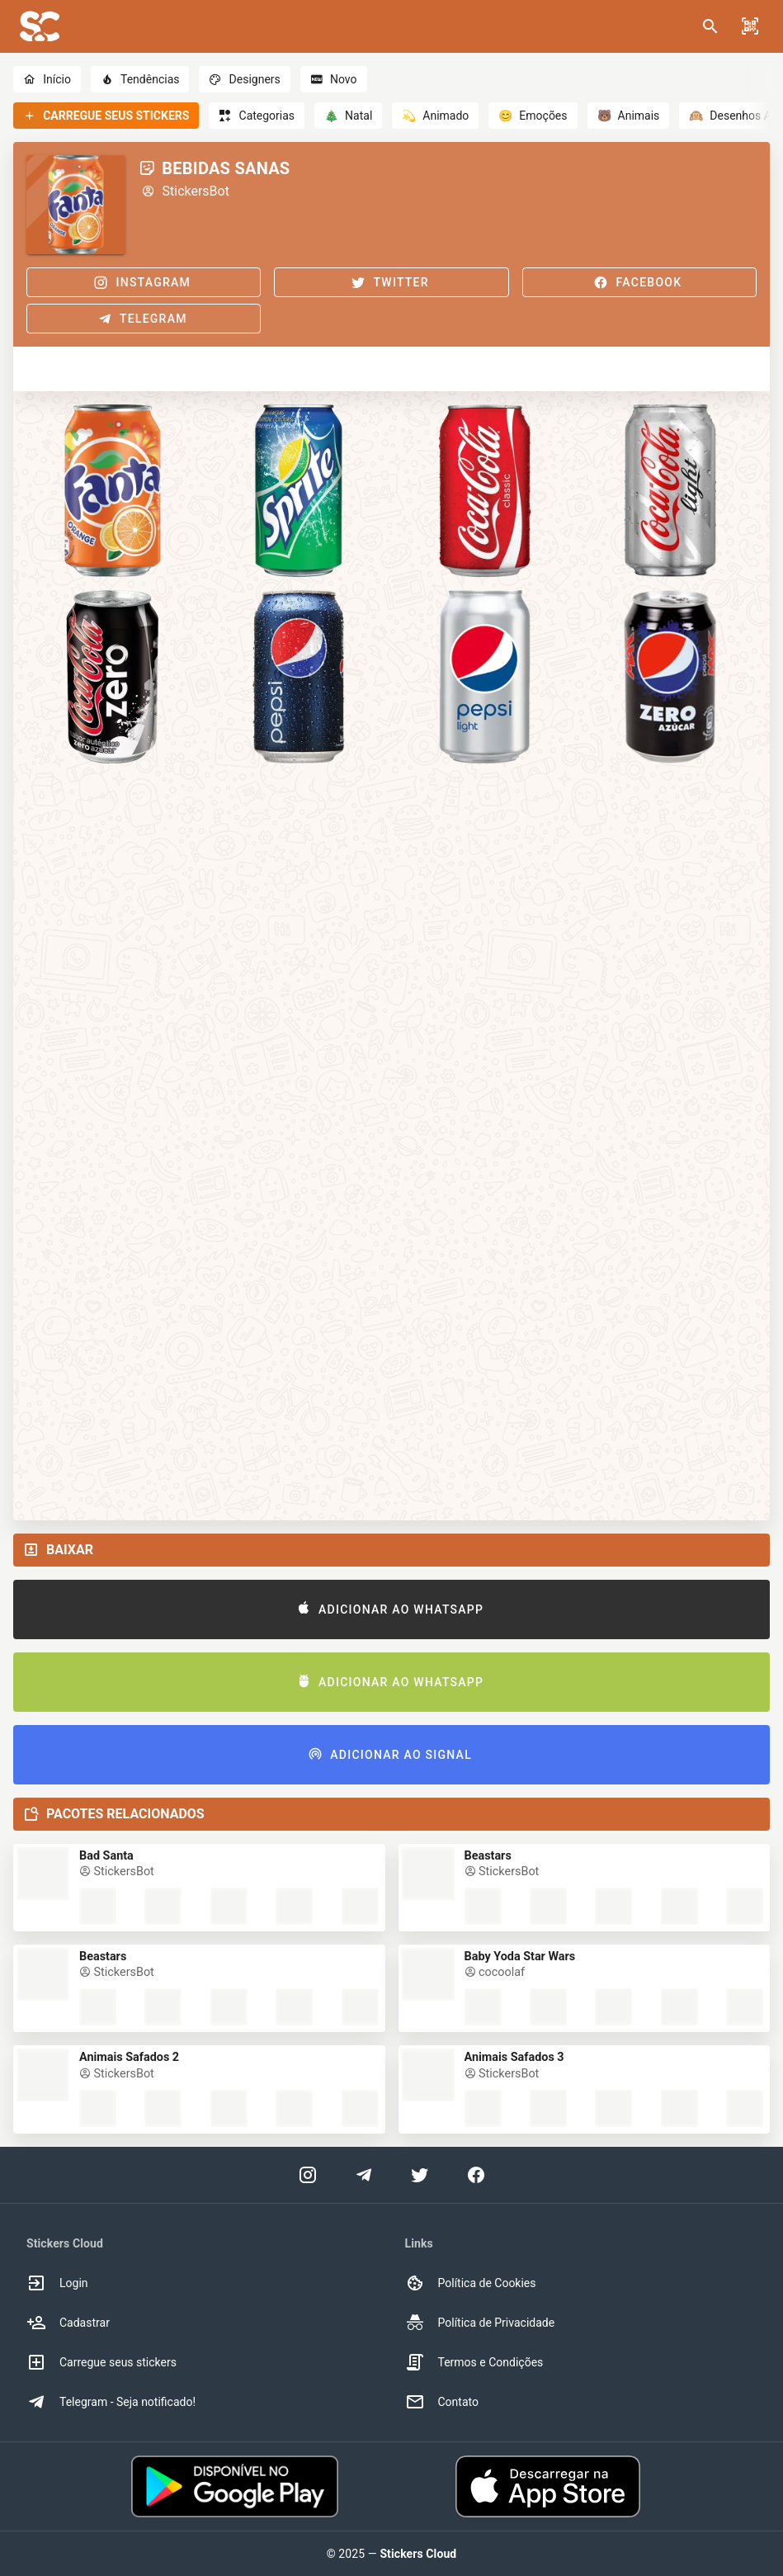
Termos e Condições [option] (474, 2362)
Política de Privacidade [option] (480, 2323)
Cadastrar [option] (68, 2323)
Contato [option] (442, 2402)
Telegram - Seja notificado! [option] (111, 2402)
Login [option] (57, 2283)
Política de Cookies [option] (470, 2283)
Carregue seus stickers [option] (101, 2362)
